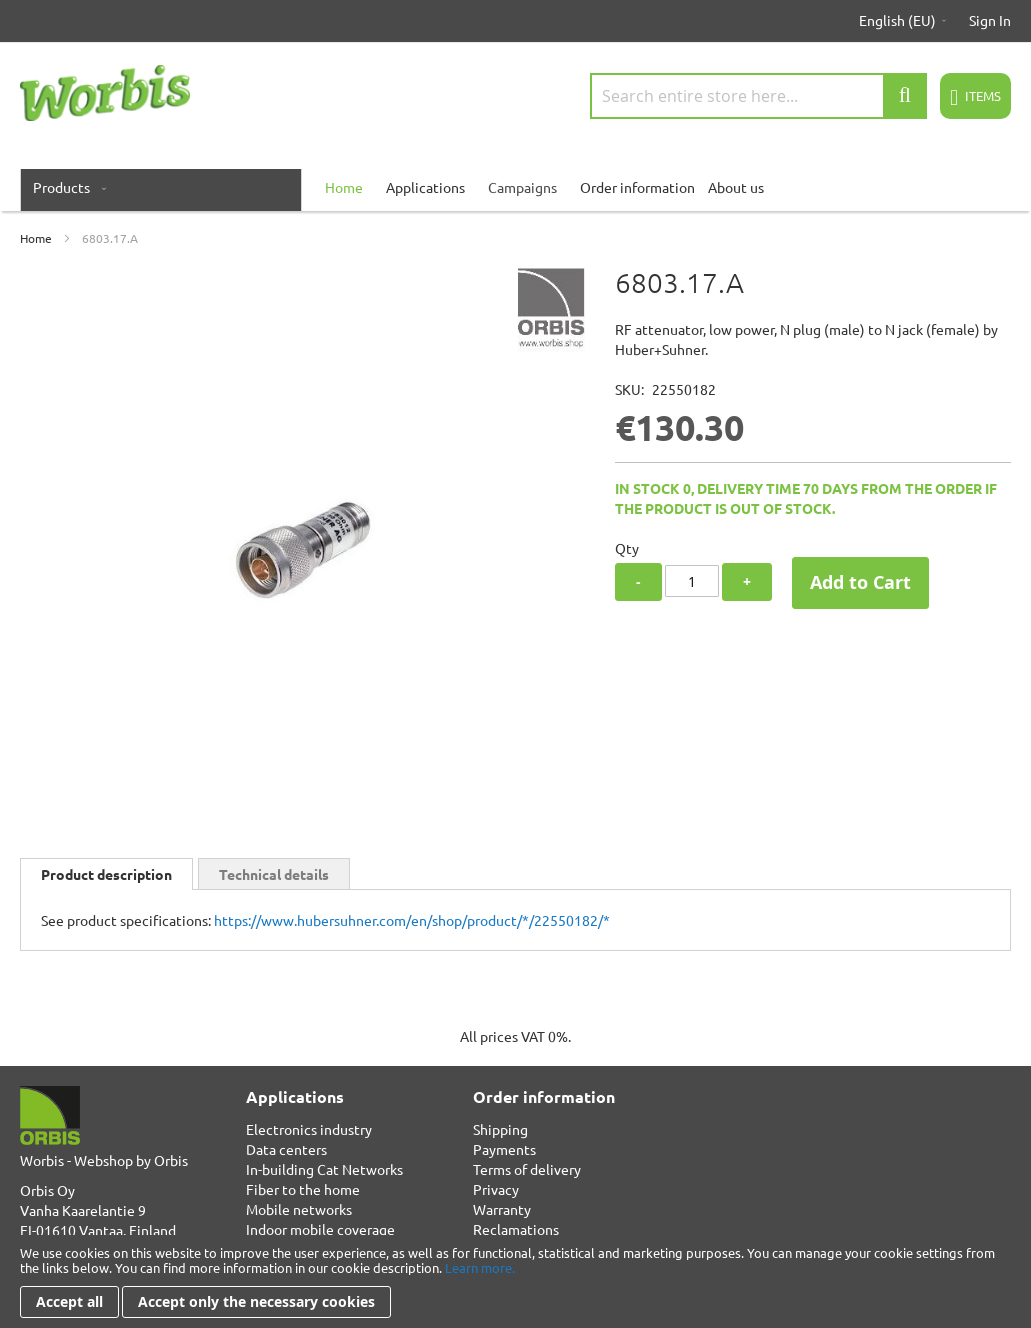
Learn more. (480, 1267)
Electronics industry (309, 1129)
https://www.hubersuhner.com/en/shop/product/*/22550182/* (412, 920)
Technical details (274, 874)
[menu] (515, 187)
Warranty (502, 1209)
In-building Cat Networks (324, 1169)
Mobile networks (299, 1209)
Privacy (496, 1189)
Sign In (990, 20)
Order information (637, 187)
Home (36, 238)
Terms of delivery (527, 1169)
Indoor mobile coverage (320, 1229)
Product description (106, 874)
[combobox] (758, 96)
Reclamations (516, 1229)
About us (736, 187)
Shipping (500, 1129)
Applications (425, 187)
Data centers (286, 1149)
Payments (504, 1149)
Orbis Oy (47, 1190)
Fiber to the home (303, 1189)
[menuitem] (65, 187)
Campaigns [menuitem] (522, 187)
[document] (515, 1281)
